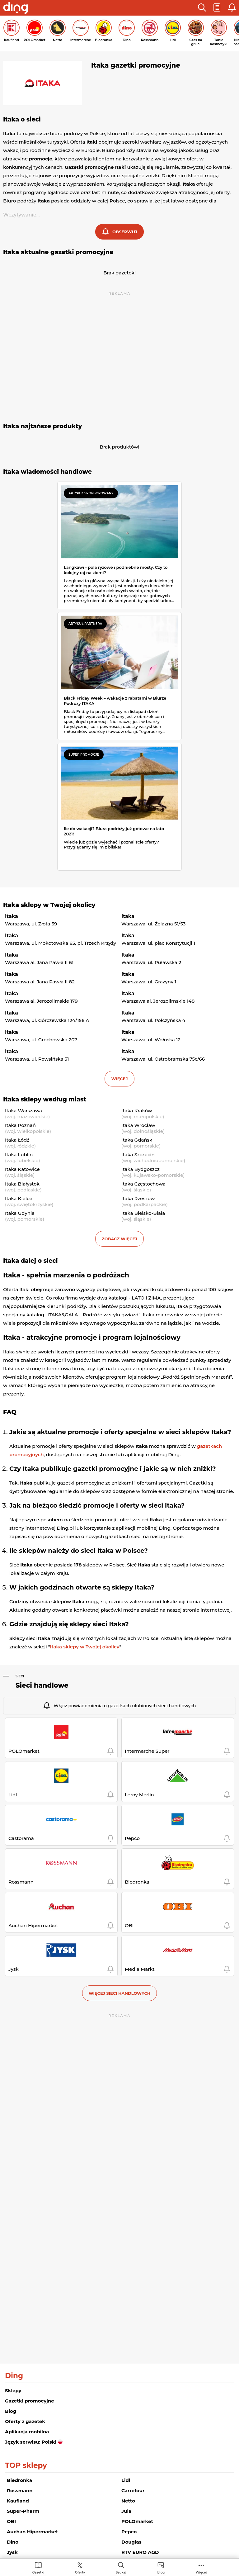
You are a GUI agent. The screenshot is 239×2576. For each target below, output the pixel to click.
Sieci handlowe (42, 1685)
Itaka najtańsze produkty (42, 426)
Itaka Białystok (22, 1184)
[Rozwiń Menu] (201, 2567)
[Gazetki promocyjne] (38, 2567)
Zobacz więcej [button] (119, 1238)
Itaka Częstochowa (143, 1184)
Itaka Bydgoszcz (140, 1169)
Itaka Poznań (20, 1125)
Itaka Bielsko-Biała (143, 1213)
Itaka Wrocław (138, 1125)
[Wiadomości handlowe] (161, 2567)
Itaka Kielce (18, 1198)
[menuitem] (38, 2567)
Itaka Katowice (22, 1169)
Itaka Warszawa (23, 1111)
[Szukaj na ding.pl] (121, 2567)
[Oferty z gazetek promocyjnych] (80, 2567)
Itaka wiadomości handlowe (47, 471)
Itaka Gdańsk (136, 1140)
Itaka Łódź (17, 1140)
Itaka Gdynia (20, 1213)
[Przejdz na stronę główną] (15, 8)
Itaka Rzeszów (138, 1198)
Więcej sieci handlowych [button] (120, 1993)
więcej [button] (119, 1078)
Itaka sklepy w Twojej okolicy (49, 905)
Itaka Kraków (136, 1111)
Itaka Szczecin (138, 1154)
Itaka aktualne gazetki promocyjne (58, 252)
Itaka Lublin (19, 1154)
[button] (202, 7)
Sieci (20, 1676)
